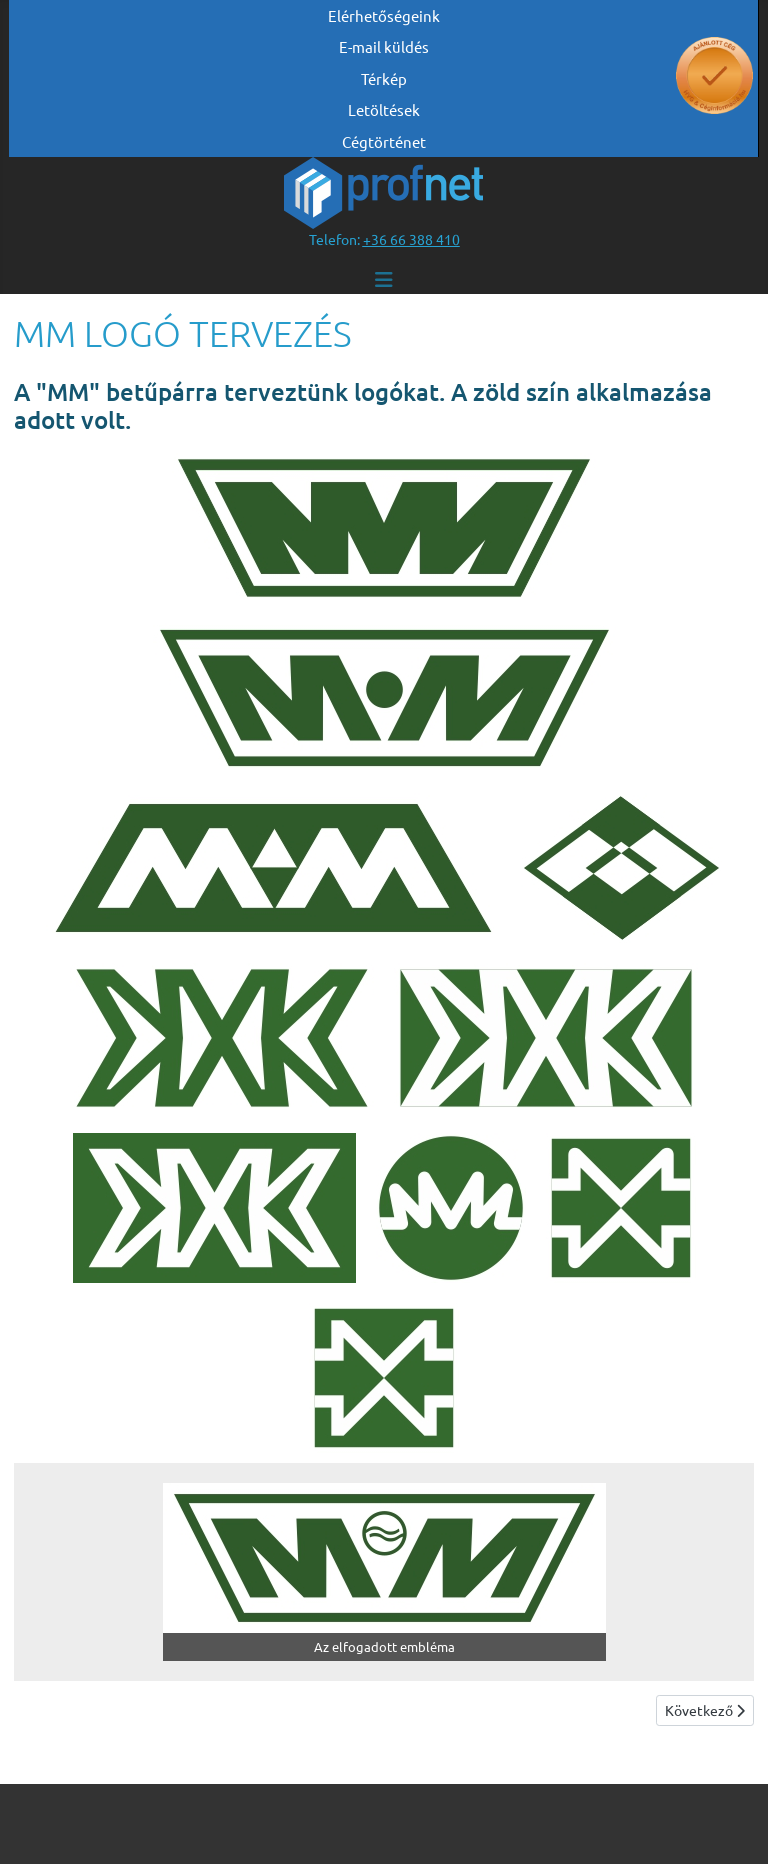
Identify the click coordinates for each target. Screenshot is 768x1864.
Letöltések (384, 109)
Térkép (384, 78)
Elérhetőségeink (384, 15)
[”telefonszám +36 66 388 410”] (411, 239)
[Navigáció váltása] (384, 279)
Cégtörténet (384, 141)
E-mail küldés (384, 46)
